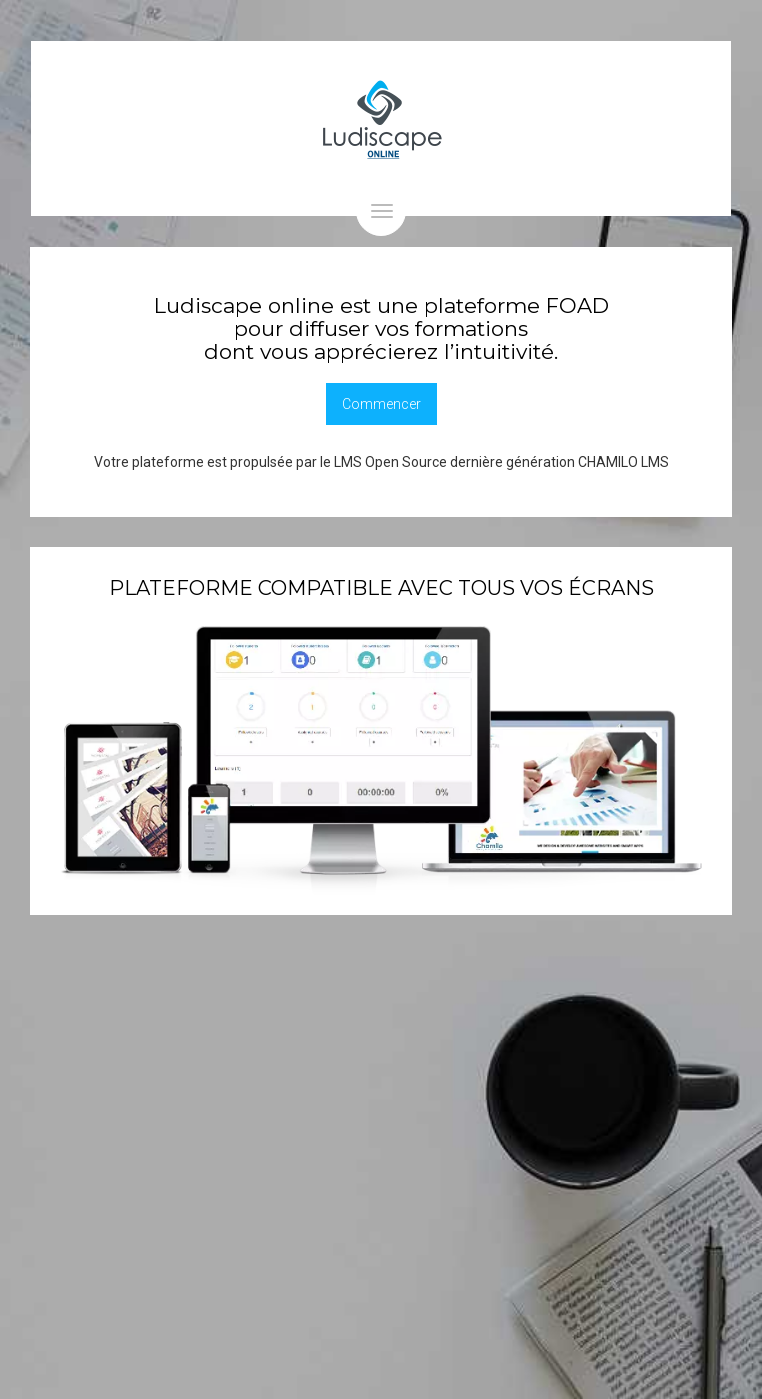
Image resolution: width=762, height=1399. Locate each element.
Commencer (381, 404)
